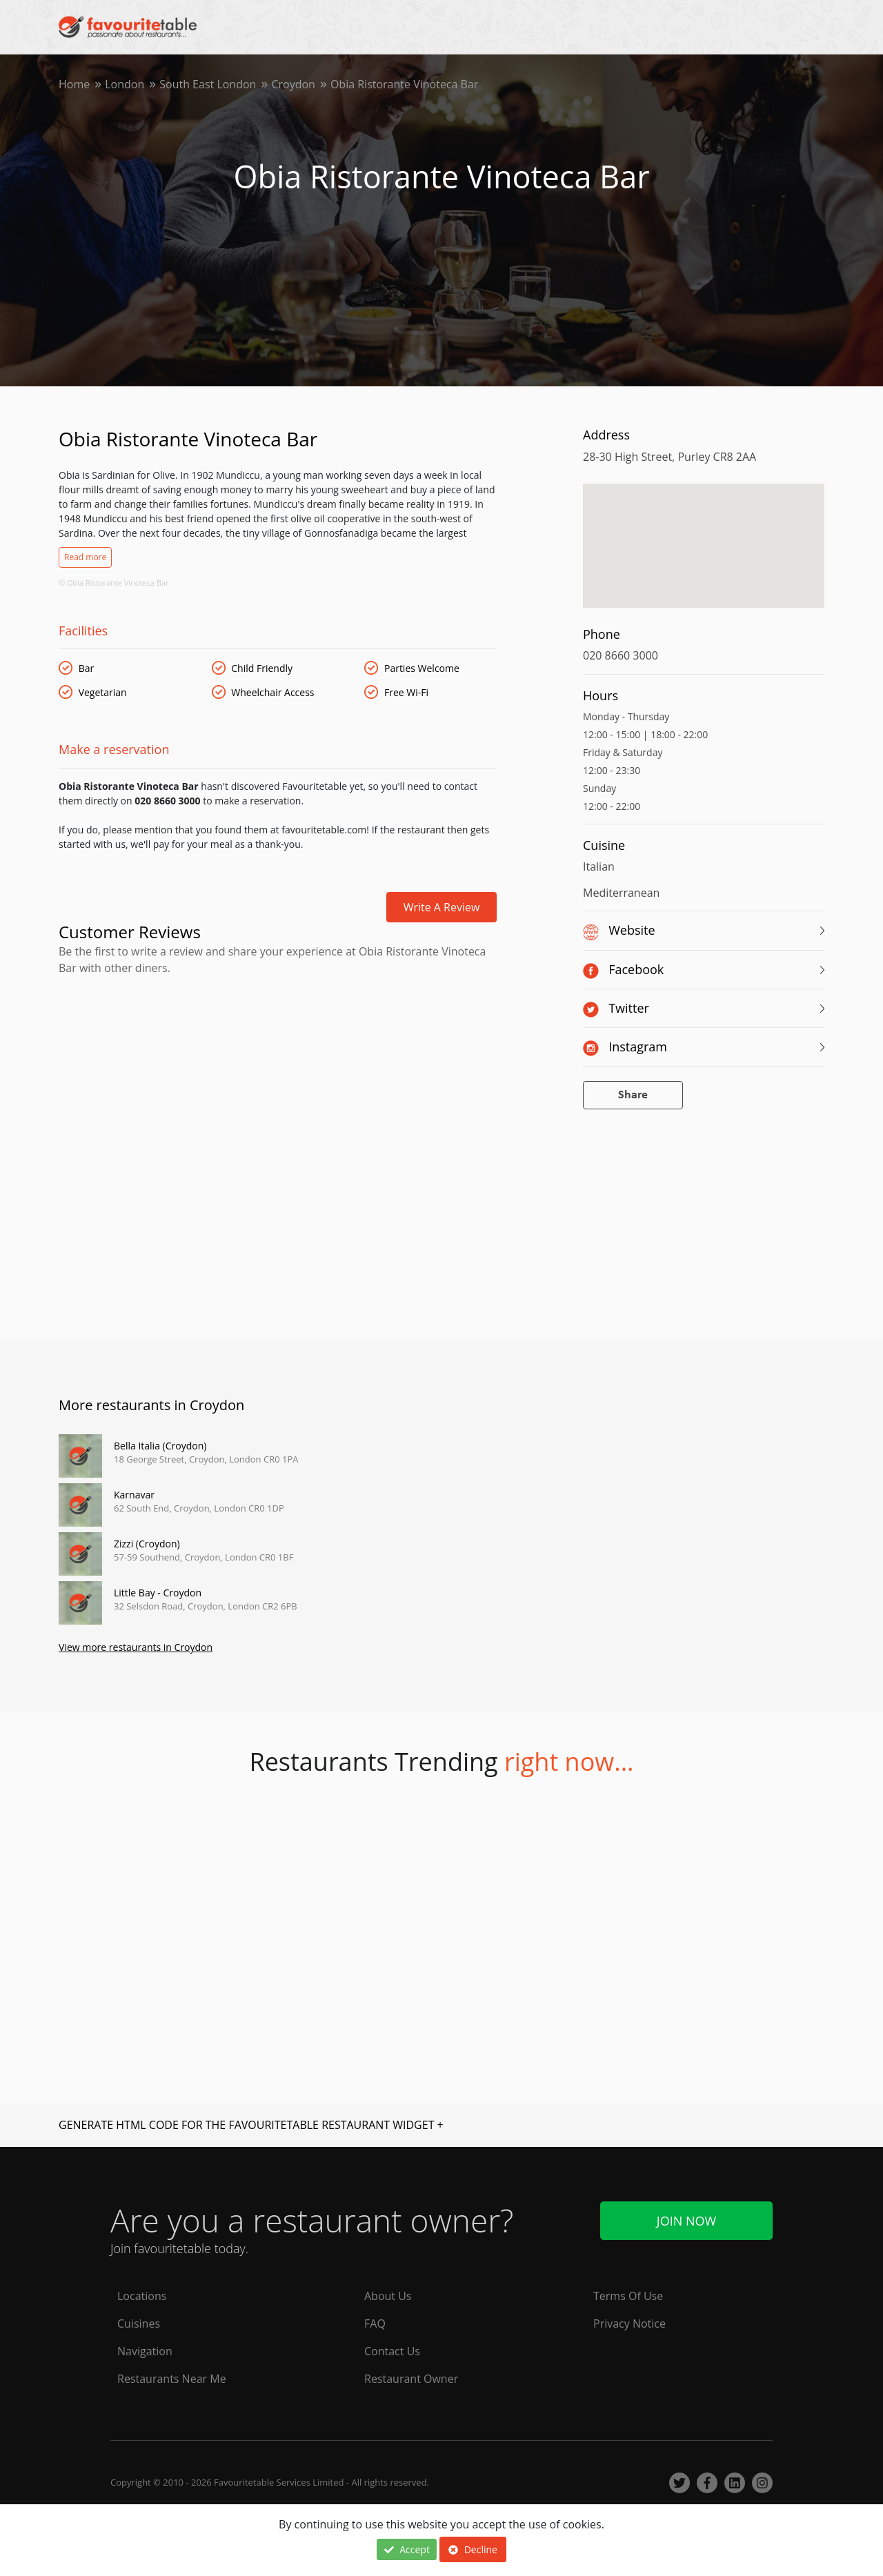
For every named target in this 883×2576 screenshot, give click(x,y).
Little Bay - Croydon (157, 1592)
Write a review (442, 907)
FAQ (375, 2323)
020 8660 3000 (620, 655)
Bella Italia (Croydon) (160, 1445)
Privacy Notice (629, 2323)
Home (74, 84)
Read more (85, 557)
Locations (141, 2295)
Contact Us (392, 2351)
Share (633, 1095)
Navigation (144, 2351)
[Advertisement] (278, 1035)
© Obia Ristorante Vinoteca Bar (113, 582)
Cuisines (138, 2323)
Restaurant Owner (411, 2378)
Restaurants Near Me (171, 2378)
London (124, 84)
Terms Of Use (628, 2295)
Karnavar (134, 1494)
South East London (207, 84)
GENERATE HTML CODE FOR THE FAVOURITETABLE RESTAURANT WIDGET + (251, 2124)
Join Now (686, 2220)
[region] (703, 553)
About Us (388, 2295)
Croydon (293, 84)
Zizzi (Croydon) (147, 1543)
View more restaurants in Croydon (135, 1647)
